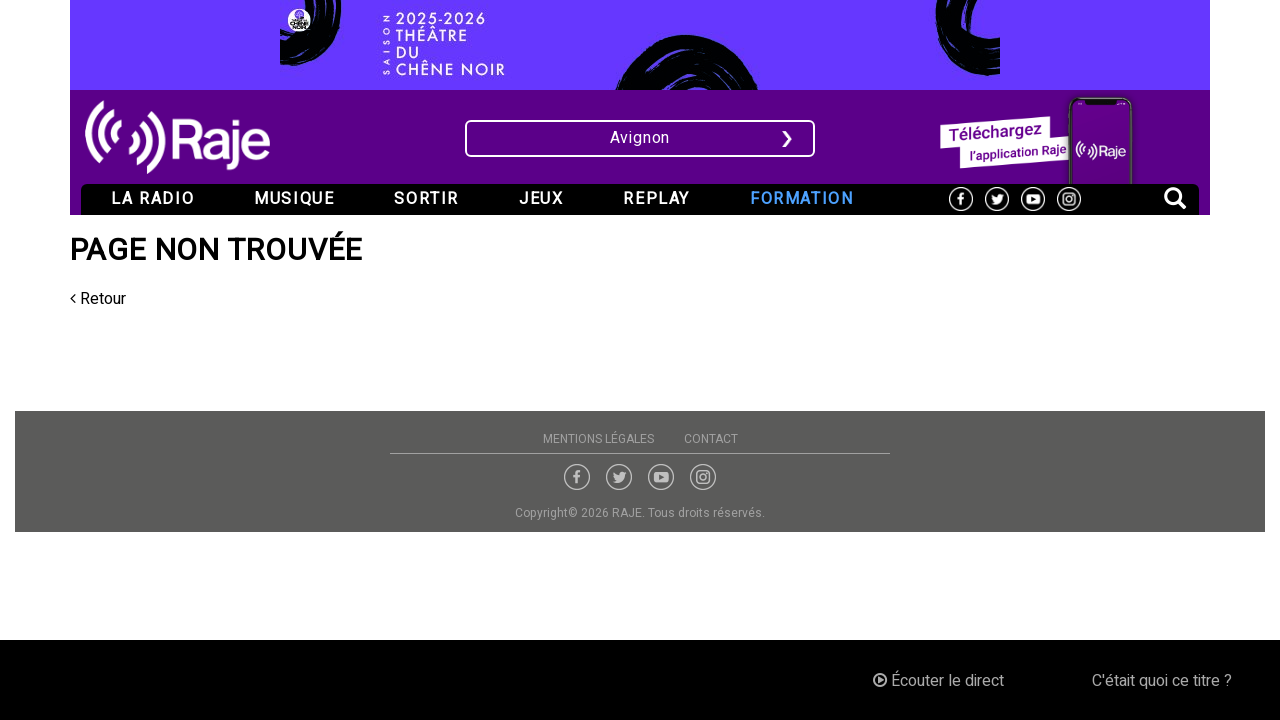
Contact (711, 439)
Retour (98, 299)
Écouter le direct (938, 681)
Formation (801, 199)
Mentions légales (598, 439)
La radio (152, 199)
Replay (656, 199)
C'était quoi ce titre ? (1162, 681)
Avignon (640, 138)
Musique (294, 199)
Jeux (541, 199)
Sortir (426, 199)
